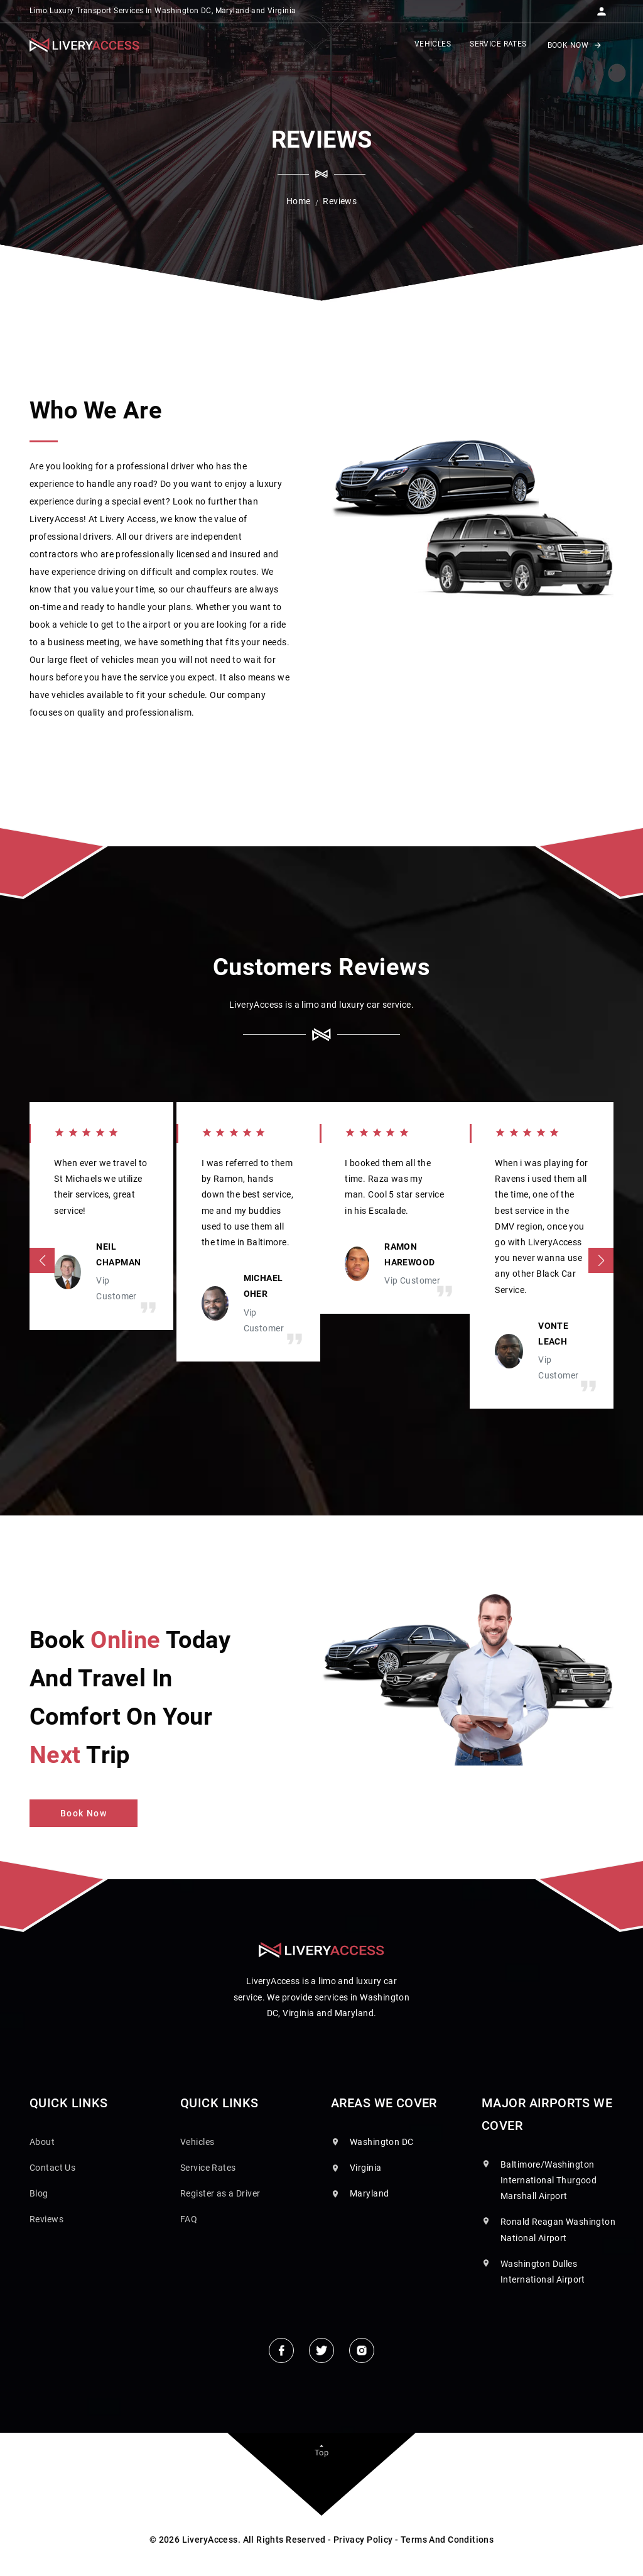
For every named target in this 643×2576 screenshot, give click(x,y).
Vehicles (197, 2142)
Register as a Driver (220, 2193)
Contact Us (52, 2168)
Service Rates (207, 2168)
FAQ (188, 2219)
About (42, 2142)
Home (298, 201)
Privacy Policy (363, 2540)
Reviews (46, 2219)
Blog (39, 2193)
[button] (601, 7)
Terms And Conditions (447, 2540)
